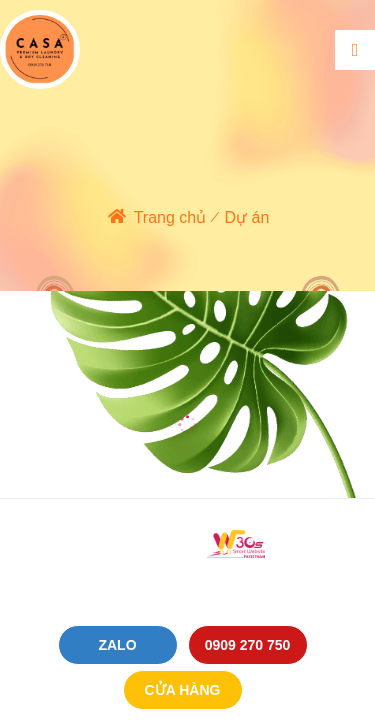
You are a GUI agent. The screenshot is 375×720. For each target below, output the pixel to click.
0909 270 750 (248, 645)
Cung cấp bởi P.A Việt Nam (188, 573)
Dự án (247, 217)
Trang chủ (170, 217)
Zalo (117, 645)
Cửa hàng (183, 690)
